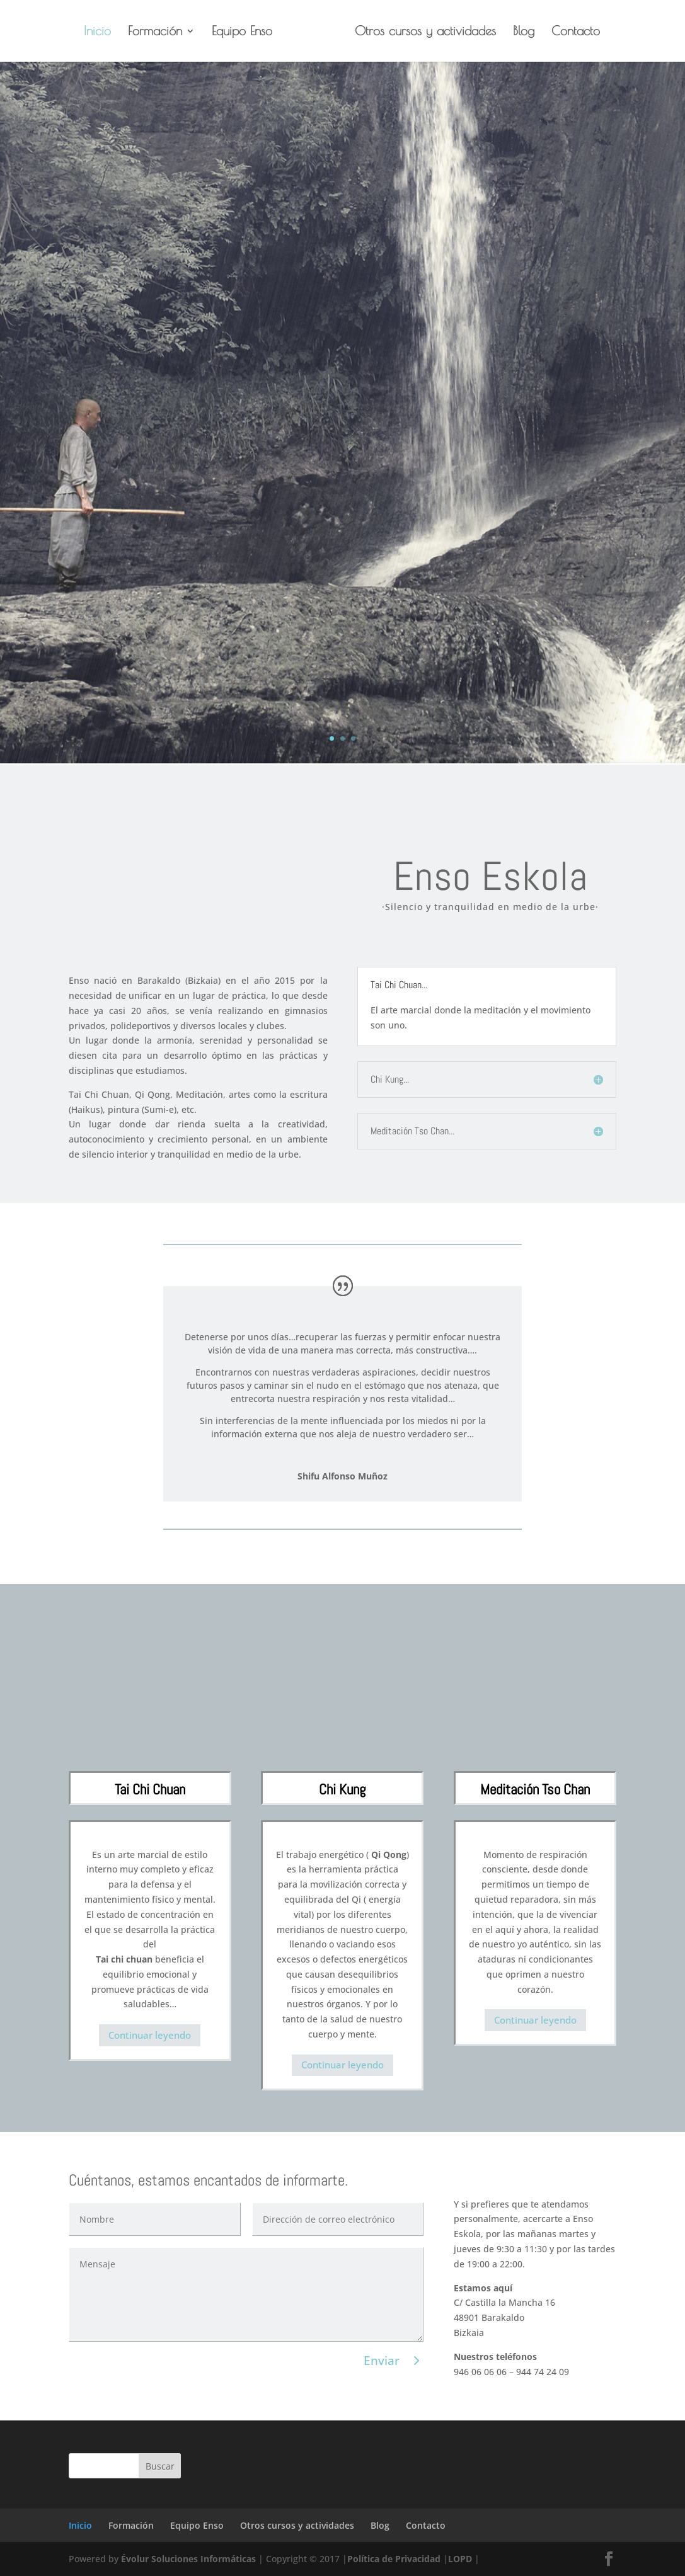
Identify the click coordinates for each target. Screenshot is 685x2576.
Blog (519, 32)
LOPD (460, 2559)
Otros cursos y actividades (421, 32)
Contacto (571, 32)
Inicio (101, 32)
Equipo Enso (246, 32)
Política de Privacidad (393, 2559)
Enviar (382, 2360)
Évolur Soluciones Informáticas (188, 2559)
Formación (159, 32)
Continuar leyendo (149, 2035)
